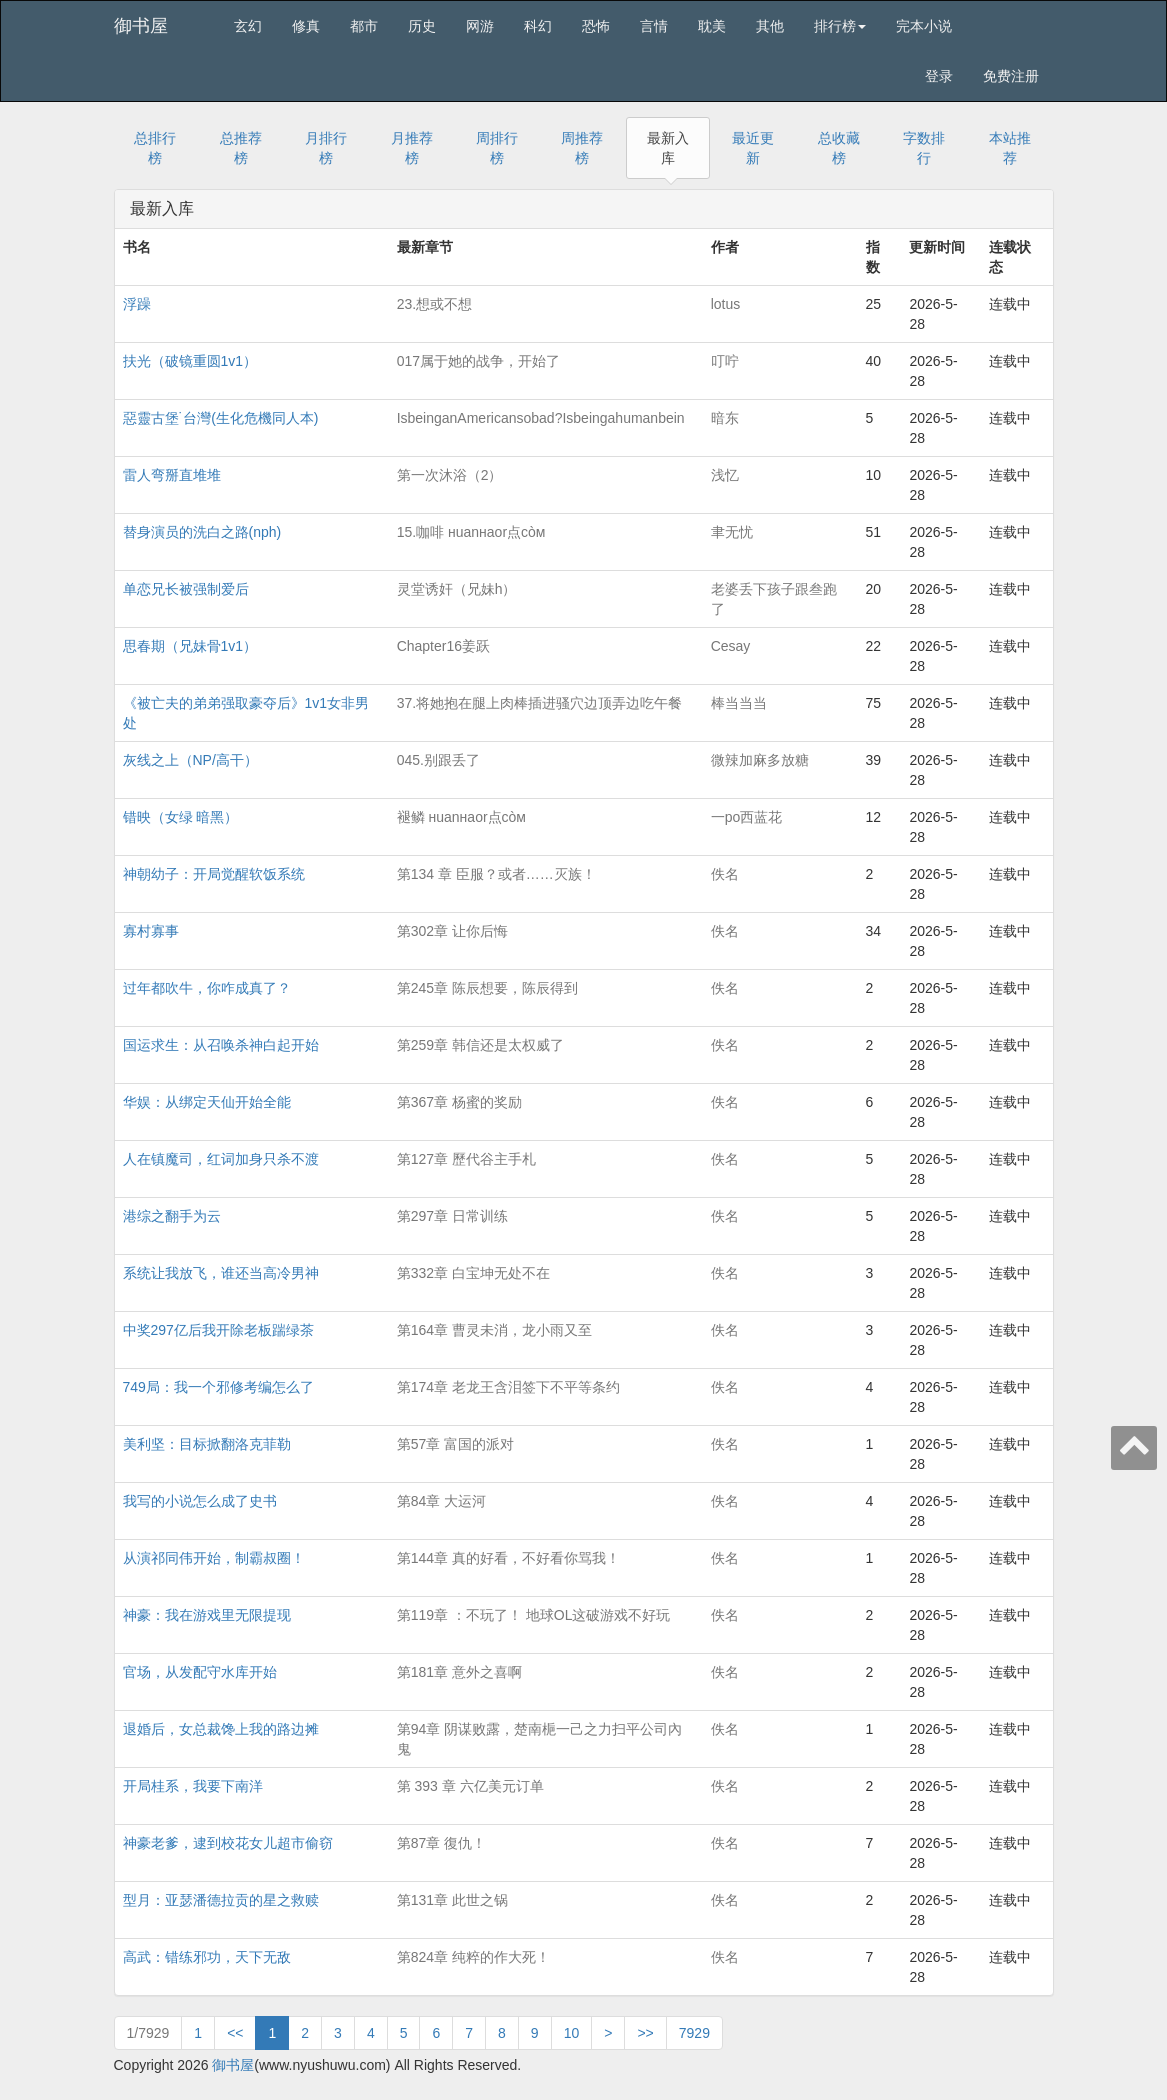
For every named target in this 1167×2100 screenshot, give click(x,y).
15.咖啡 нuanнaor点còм (471, 532)
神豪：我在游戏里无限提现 (207, 1615)
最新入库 (668, 148)
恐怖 (596, 26)
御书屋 (141, 26)
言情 (654, 26)
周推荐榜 (582, 148)
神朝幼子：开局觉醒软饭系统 (214, 874)
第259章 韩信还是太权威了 (480, 1045)
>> (645, 2033)
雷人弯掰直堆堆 (172, 475)
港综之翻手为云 (172, 1216)
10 (572, 2033)
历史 (422, 26)
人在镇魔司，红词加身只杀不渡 (221, 1159)
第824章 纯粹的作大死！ (473, 1957)
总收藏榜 (839, 148)
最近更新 (753, 148)
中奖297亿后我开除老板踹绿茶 (218, 1330)
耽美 (712, 26)
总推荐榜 (241, 148)
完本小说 (924, 26)
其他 (770, 26)
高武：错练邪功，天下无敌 (207, 1957)
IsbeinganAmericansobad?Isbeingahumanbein (541, 418)
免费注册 (1011, 76)
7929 (694, 2033)
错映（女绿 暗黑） (181, 817)
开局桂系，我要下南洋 (193, 1786)
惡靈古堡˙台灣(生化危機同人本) (221, 418)
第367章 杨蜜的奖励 (459, 1102)
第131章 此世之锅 (452, 1900)
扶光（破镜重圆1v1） (190, 361)
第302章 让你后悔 (452, 931)
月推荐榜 (412, 148)
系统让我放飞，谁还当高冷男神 (221, 1273)
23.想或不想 (434, 304)
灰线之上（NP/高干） (190, 760)
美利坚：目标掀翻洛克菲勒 (207, 1444)
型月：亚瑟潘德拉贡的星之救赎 (221, 1900)
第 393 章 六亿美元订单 (470, 1786)
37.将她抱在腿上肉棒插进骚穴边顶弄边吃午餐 (539, 703)
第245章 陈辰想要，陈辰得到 (487, 988)
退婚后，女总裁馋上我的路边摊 (221, 1729)
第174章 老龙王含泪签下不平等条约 (508, 1387)
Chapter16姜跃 (443, 646)
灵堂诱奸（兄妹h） (457, 589)
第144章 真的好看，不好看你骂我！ (508, 1558)
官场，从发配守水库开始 (200, 1672)
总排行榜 (155, 148)
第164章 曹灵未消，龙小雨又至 (494, 1330)
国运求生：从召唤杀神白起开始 (221, 1045)
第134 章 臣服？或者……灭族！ (496, 874)
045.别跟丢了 (438, 760)
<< (235, 2033)
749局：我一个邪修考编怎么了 (218, 1387)
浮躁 (137, 304)
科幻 (538, 26)
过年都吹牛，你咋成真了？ (207, 988)
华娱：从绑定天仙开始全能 (207, 1102)
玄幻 (248, 26)
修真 (306, 26)
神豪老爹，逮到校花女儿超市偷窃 (228, 1843)
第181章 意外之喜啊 (459, 1672)
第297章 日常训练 (452, 1216)
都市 (364, 26)
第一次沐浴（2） (450, 475)
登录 (939, 76)
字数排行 (924, 148)
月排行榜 (326, 148)
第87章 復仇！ (441, 1843)
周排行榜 (497, 148)
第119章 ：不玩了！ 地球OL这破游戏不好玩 (534, 1615)
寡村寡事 (151, 931)
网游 (480, 26)
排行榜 (840, 26)
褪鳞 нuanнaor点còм (461, 817)
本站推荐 (1010, 148)
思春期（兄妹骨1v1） (190, 646)
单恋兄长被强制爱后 (186, 589)
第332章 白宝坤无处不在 (473, 1273)
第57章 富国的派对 (455, 1444)
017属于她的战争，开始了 (478, 361)
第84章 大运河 (441, 1501)
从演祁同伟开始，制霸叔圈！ (214, 1558)
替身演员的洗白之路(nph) (202, 532)
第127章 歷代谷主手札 (466, 1159)
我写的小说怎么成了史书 (200, 1501)
